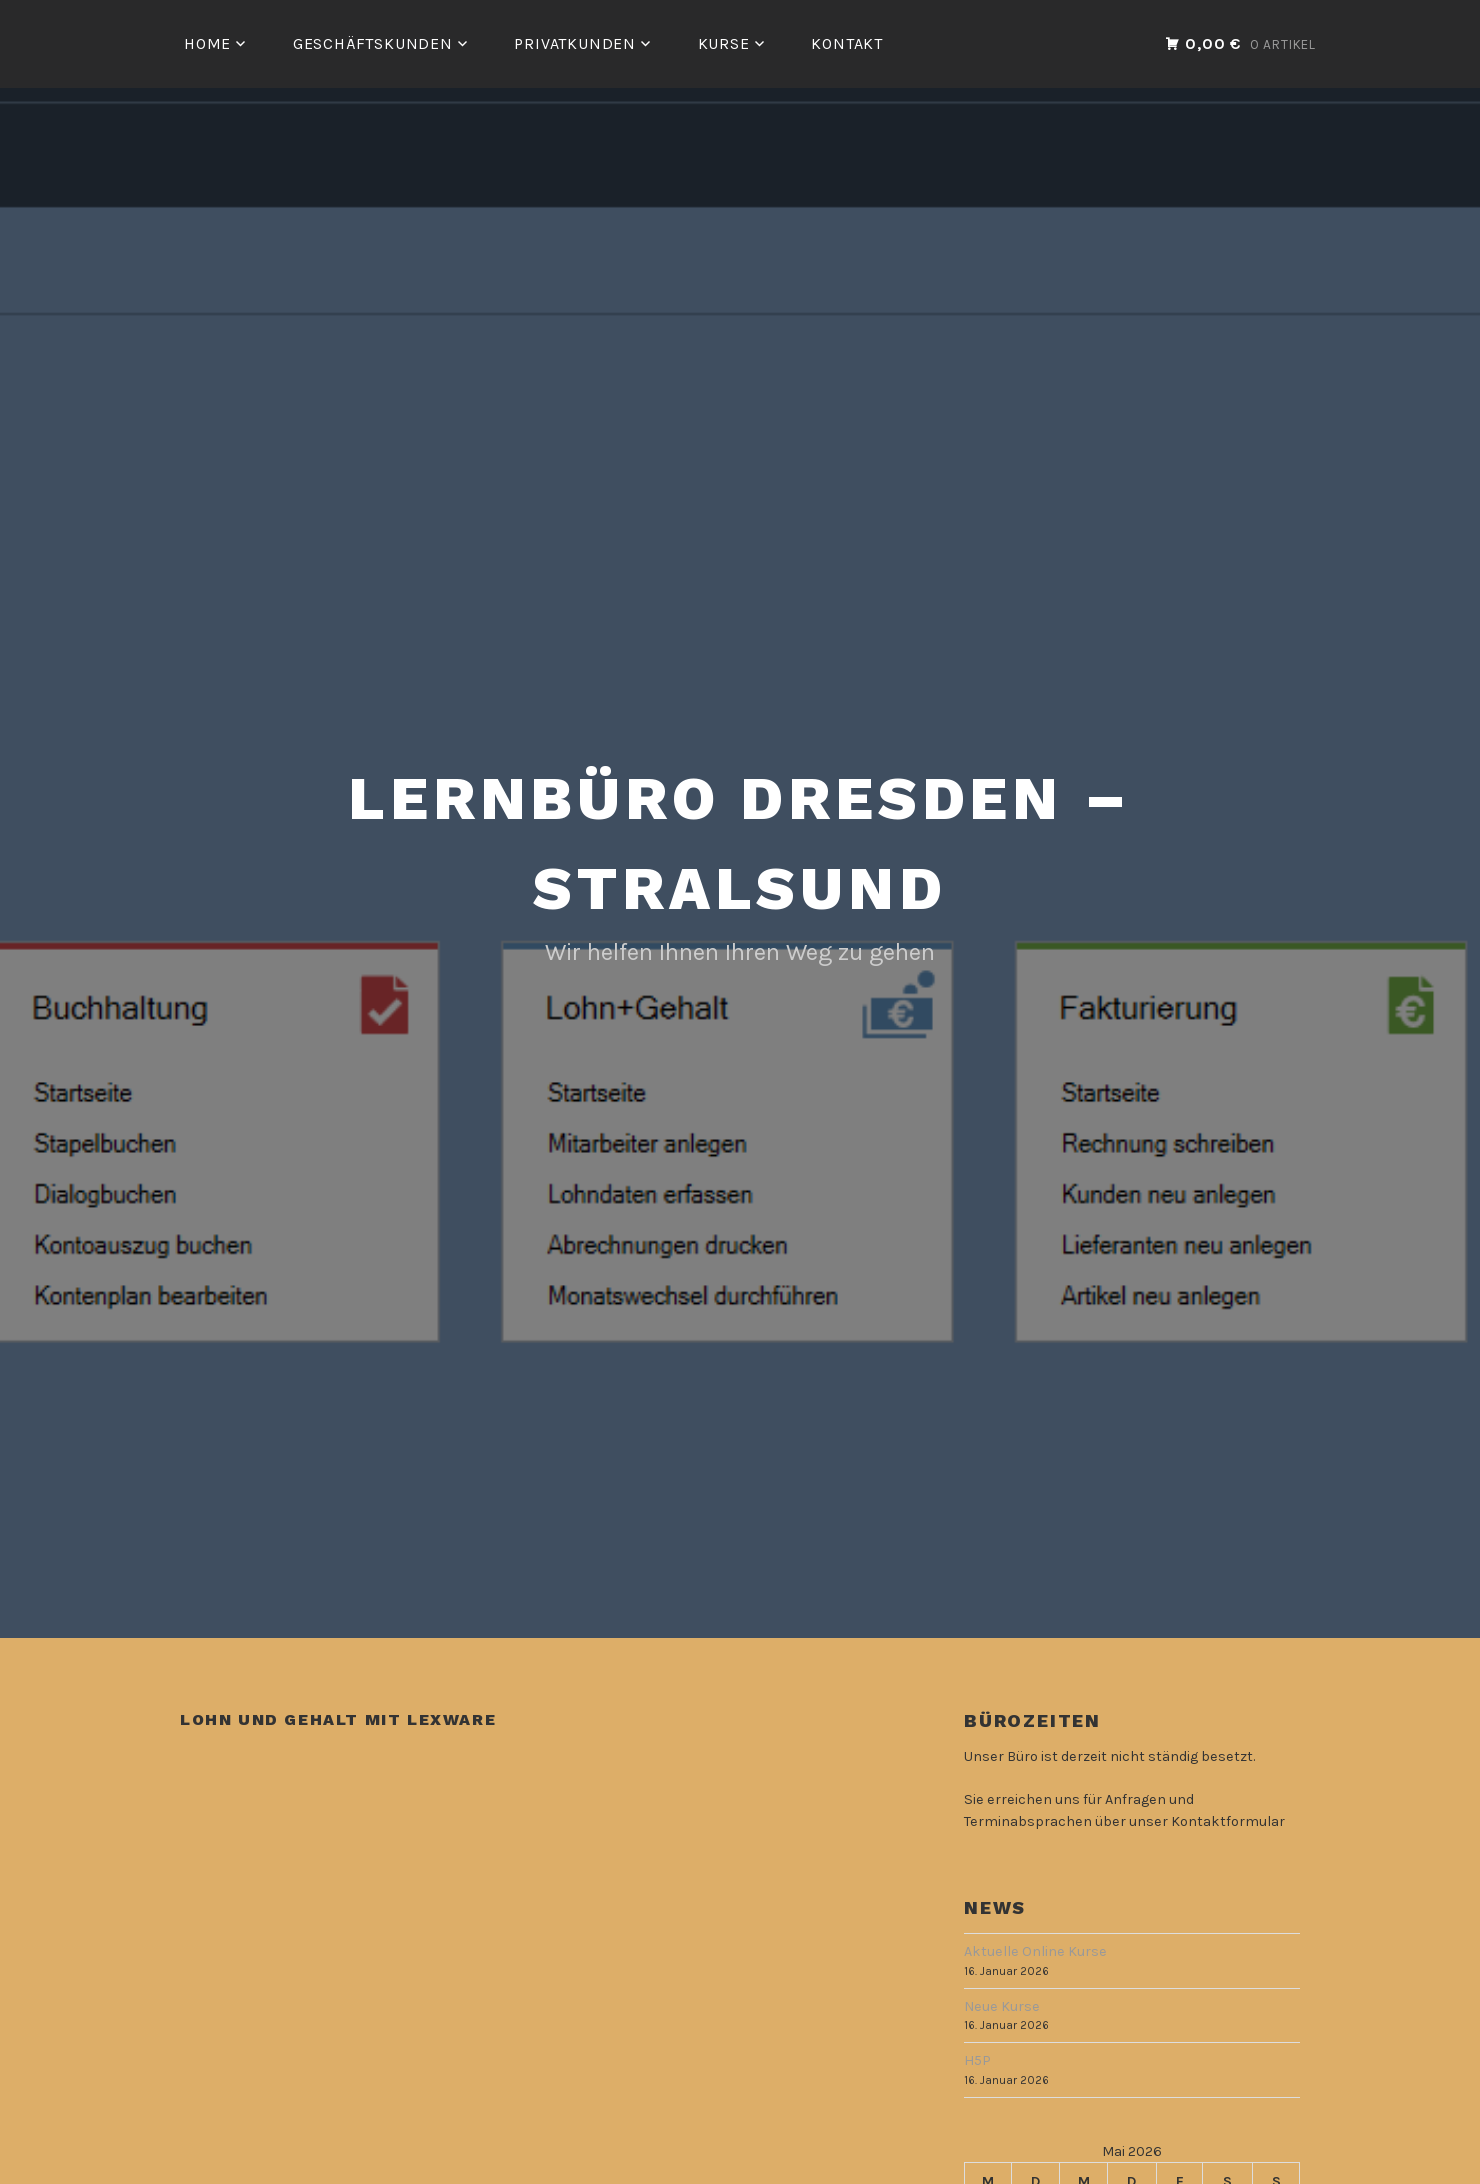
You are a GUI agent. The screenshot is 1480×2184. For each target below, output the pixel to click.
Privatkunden (575, 43)
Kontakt (847, 43)
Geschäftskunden (373, 43)
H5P (977, 2060)
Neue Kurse (1002, 2006)
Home (207, 43)
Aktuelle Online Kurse (1035, 1951)
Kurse (724, 43)
